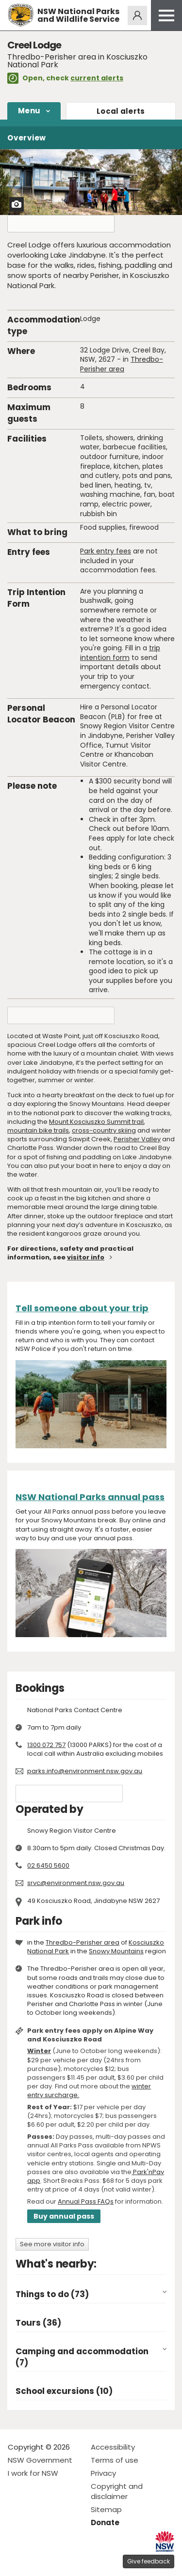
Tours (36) (38, 2323)
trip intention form (120, 652)
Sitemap (106, 2509)
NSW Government (40, 2460)
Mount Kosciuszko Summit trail (96, 1121)
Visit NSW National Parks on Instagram (38, 2561)
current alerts (96, 78)
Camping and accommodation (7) (82, 2357)
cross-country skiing (104, 1130)
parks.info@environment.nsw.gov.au (84, 1771)
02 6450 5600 (48, 1865)
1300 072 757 (46, 1744)
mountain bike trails (38, 1130)
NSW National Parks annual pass (90, 1497)
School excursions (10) (64, 2391)
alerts (121, 111)
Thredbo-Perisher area (121, 364)
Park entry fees (105, 551)
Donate (105, 2522)
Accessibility (113, 2447)
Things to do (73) (52, 2294)
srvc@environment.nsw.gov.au (75, 1882)
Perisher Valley (137, 1139)
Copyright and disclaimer (117, 2491)
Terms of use (114, 2460)
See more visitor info (52, 2244)
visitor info (85, 1257)
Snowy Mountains (116, 1951)
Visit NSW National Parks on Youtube (58, 2561)
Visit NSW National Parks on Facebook (17, 2561)
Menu (29, 111)
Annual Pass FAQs (86, 2201)
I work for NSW (33, 2473)
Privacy (103, 2473)
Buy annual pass (63, 2216)
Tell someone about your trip (82, 1308)
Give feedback (148, 2561)
